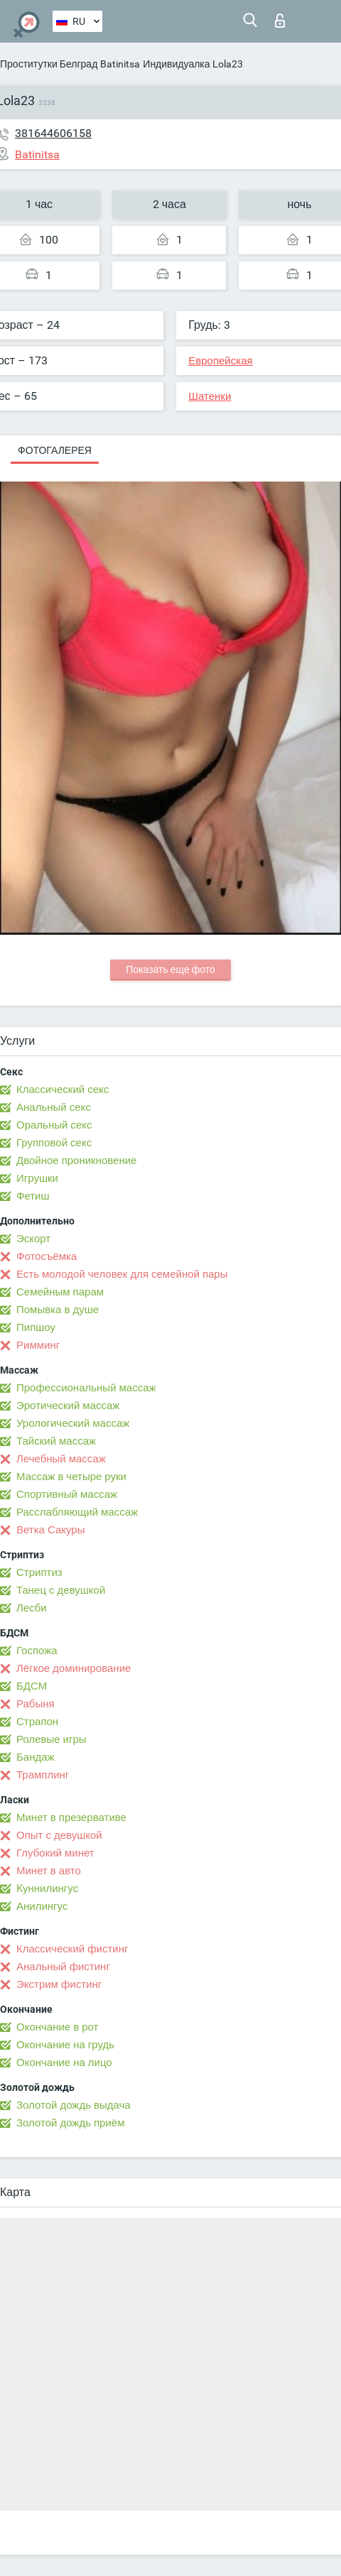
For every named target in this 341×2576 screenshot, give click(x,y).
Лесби (31, 1608)
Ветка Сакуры (50, 1529)
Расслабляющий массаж (77, 1512)
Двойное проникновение (76, 1160)
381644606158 (53, 133)
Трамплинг (42, 1774)
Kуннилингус (47, 1888)
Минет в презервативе (71, 1817)
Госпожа (37, 1650)
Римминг (38, 1345)
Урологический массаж (72, 1423)
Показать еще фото (170, 969)
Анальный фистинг (63, 1966)
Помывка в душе (57, 1309)
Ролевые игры (51, 1739)
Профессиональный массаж (86, 1387)
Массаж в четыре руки (71, 1476)
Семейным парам (60, 1292)
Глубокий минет (55, 1853)
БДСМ (31, 1686)
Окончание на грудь (65, 2044)
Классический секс (62, 1089)
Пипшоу (35, 1327)
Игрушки (37, 1178)
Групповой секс (54, 1142)
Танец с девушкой (60, 1590)
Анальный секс (53, 1107)
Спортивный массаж (66, 1494)
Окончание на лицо (64, 2062)
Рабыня (35, 1703)
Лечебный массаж (61, 1458)
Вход (280, 20)
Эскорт (33, 1238)
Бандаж (35, 1757)
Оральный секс (54, 1125)
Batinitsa (120, 64)
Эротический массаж (67, 1405)
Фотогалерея (55, 450)
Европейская (220, 360)
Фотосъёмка (46, 1256)
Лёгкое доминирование (73, 1668)
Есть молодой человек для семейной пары (121, 1274)
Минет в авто (48, 1870)
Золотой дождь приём (70, 2122)
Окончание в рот (57, 2027)
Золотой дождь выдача (73, 2105)
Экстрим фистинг (59, 1984)
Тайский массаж (56, 1441)
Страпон (37, 1721)
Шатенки (209, 396)
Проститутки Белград (48, 64)
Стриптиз (39, 1572)
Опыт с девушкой (59, 1835)
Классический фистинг (72, 1948)
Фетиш (33, 1196)
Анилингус (41, 1906)
